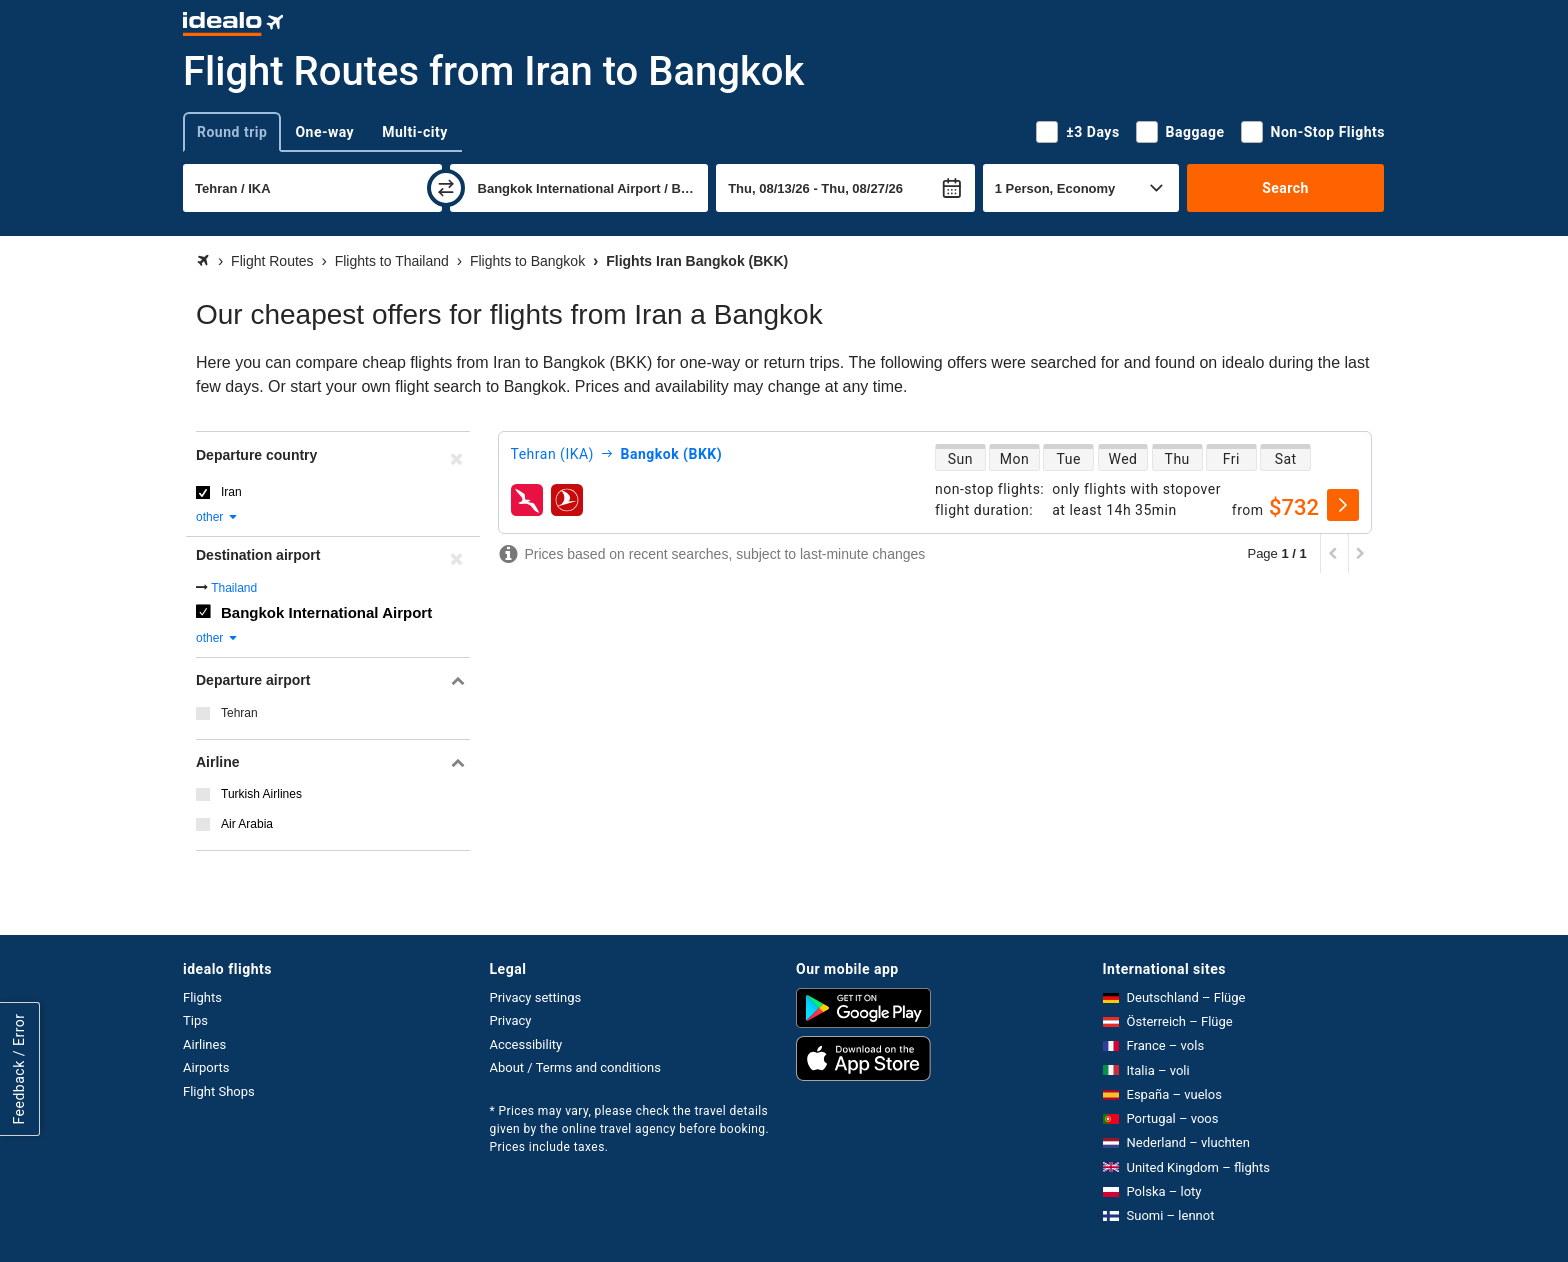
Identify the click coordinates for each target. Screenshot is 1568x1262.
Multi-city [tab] (415, 132)
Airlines (204, 1044)
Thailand (234, 588)
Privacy (511, 1020)
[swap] (446, 188)
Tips (195, 1020)
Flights (202, 997)
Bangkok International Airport (326, 612)
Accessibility (526, 1044)
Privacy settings (536, 997)
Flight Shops (219, 1091)
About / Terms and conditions (575, 1067)
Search (1285, 188)
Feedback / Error (19, 1068)
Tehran (239, 713)
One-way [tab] (324, 132)
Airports (206, 1067)
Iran (231, 492)
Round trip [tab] (232, 132)
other (217, 517)
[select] (1343, 505)
